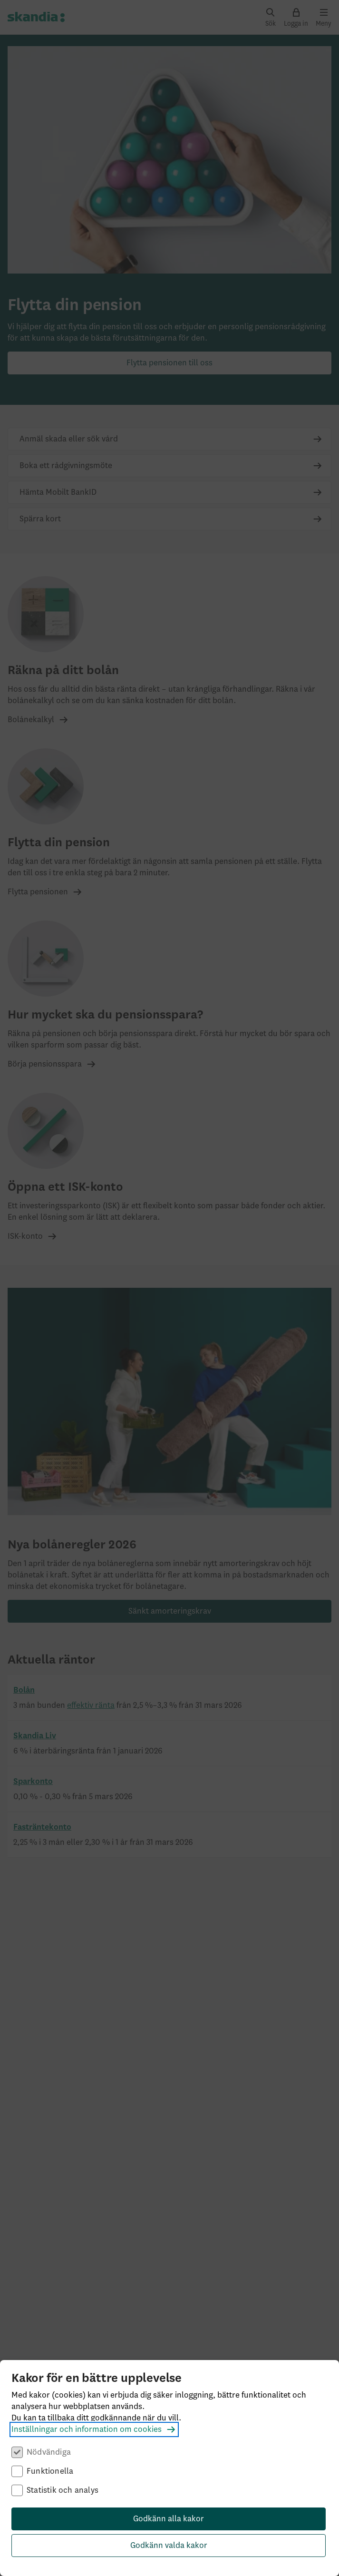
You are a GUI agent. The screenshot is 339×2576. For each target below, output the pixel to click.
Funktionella (50, 2471)
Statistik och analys (62, 2490)
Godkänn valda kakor (168, 2545)
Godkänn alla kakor (168, 2519)
